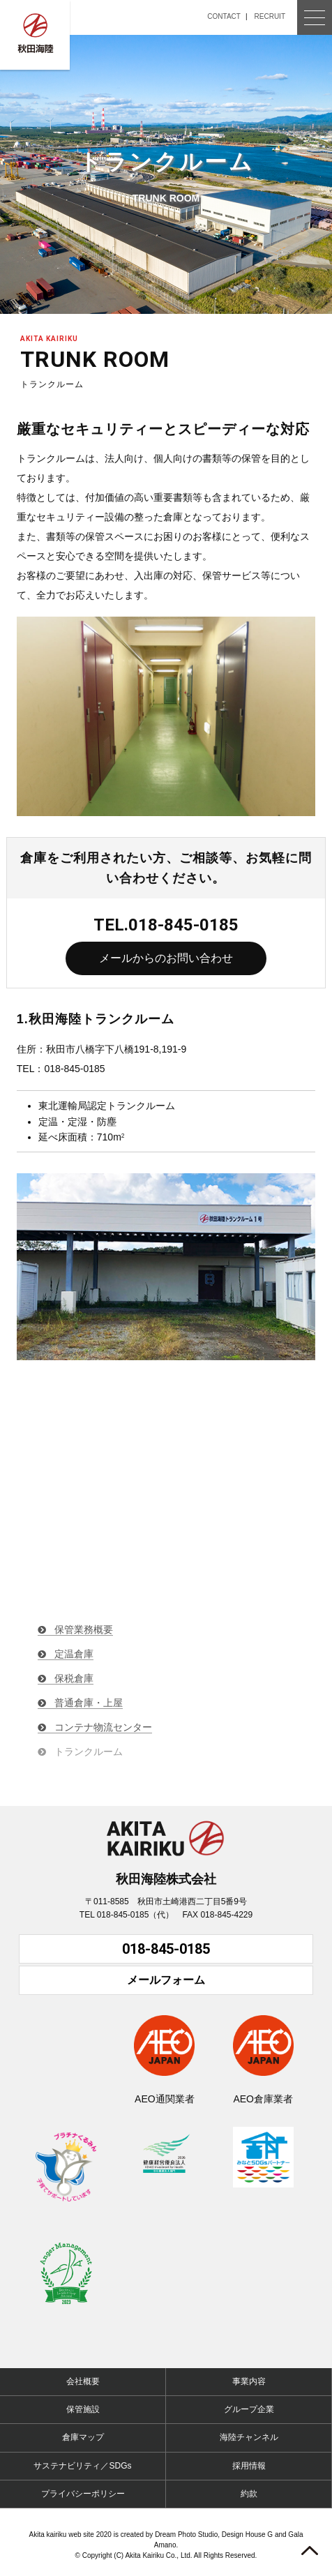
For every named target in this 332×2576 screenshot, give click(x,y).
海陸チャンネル (249, 2437)
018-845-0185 (166, 1949)
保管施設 (83, 2409)
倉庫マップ (83, 2437)
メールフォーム (166, 1980)
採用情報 (249, 2466)
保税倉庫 (73, 1678)
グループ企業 (249, 2409)
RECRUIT (270, 16)
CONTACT (224, 16)
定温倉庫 (73, 1653)
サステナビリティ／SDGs (82, 2466)
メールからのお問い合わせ (166, 958)
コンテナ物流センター (103, 1727)
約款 (249, 2494)
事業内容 (249, 2381)
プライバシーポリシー (83, 2494)
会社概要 (83, 2381)
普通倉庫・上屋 (88, 1702)
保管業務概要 (83, 1629)
